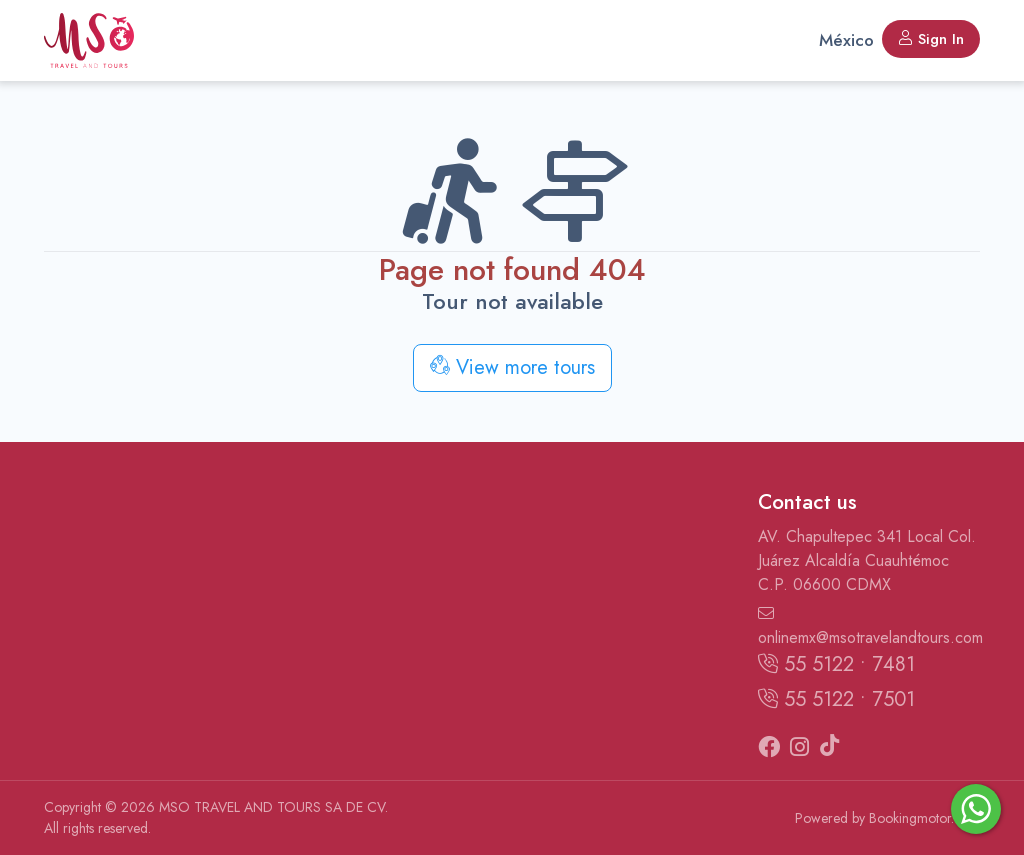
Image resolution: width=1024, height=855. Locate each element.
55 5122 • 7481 (836, 664)
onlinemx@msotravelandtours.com (869, 627)
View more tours (512, 367)
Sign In (931, 39)
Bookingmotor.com (924, 818)
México (846, 40)
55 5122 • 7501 (836, 699)
